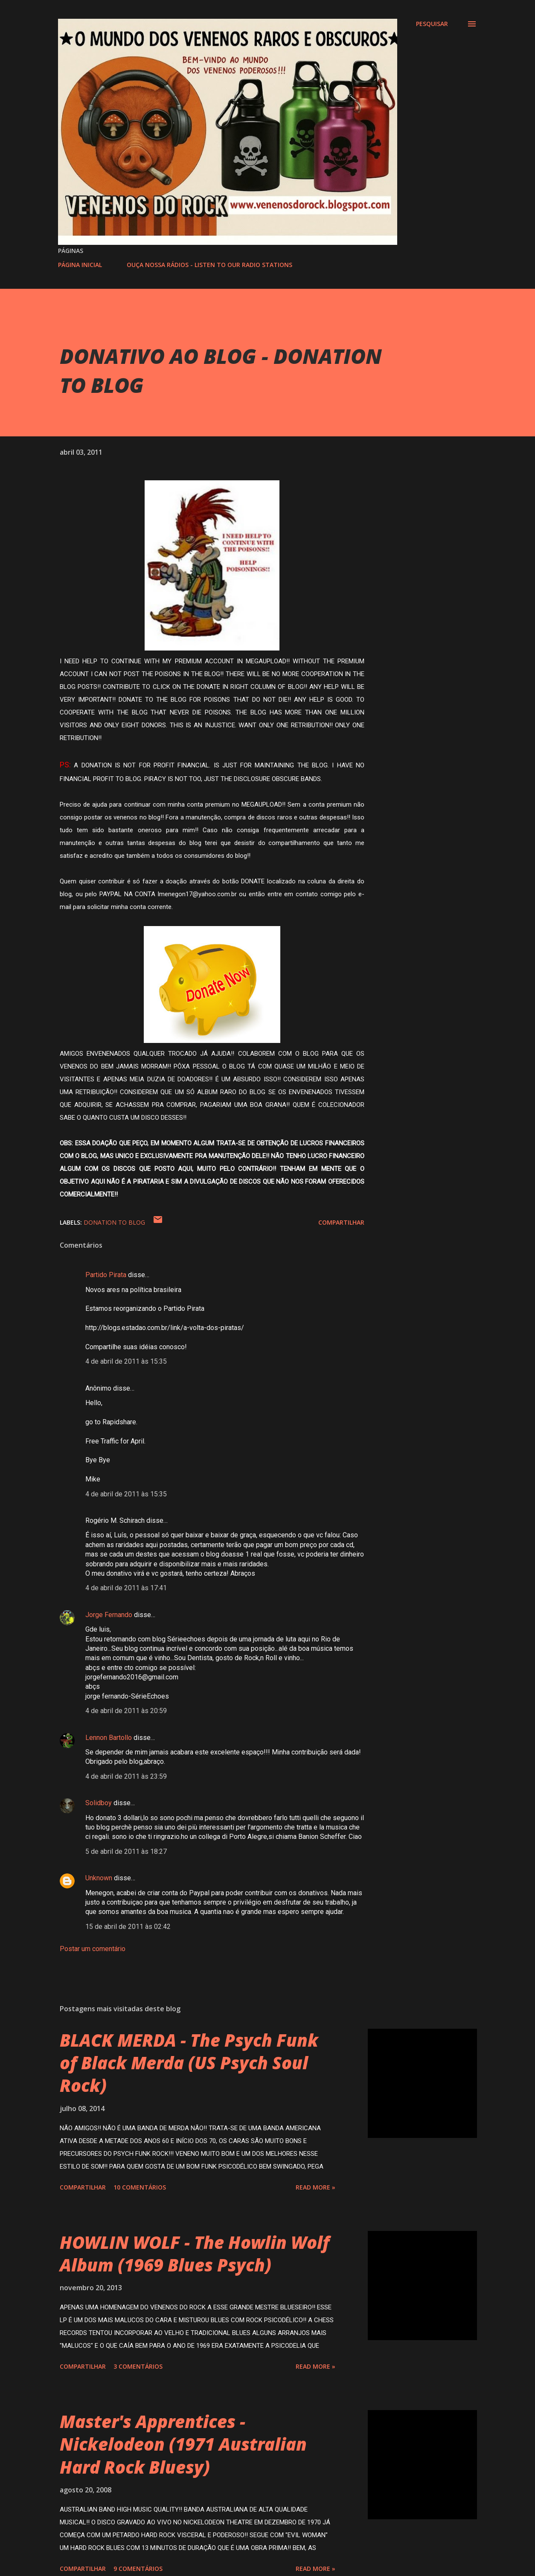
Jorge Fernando (108, 1615)
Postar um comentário (92, 1949)
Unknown (98, 1878)
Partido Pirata (105, 1275)
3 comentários (138, 2366)
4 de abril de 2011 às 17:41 (126, 1588)
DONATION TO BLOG (114, 1222)
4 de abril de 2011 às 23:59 (126, 1776)
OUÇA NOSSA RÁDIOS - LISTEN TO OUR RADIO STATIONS (209, 265)
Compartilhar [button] (341, 1222)
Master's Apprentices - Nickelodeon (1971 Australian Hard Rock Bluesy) (183, 2444)
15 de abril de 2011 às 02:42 (128, 1927)
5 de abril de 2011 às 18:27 (126, 1851)
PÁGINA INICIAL (80, 265)
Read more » (315, 2187)
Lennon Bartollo (108, 1738)
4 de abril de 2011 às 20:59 (126, 1711)
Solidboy (98, 1803)
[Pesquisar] (432, 24)
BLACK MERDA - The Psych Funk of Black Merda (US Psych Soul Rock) (189, 2062)
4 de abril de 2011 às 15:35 (126, 1361)
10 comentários (139, 2187)
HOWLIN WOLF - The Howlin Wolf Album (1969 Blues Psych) (194, 2253)
